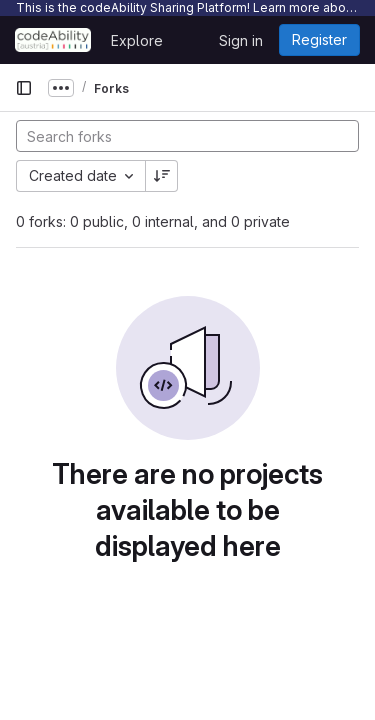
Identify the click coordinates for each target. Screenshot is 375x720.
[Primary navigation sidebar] (24, 88)
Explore (137, 40)
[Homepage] (53, 40)
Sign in (241, 40)
